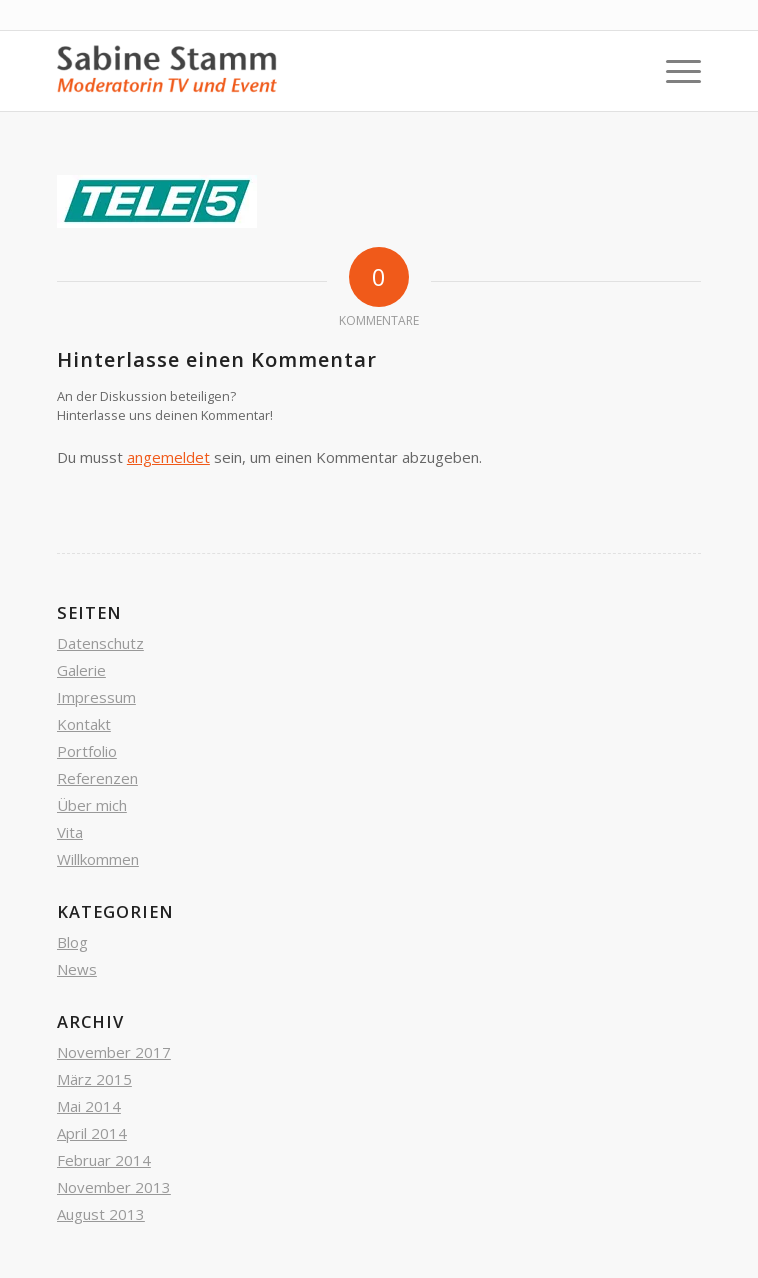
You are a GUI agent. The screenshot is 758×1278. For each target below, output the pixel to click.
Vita (70, 832)
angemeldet (168, 457)
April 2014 (92, 1133)
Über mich (92, 805)
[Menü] (673, 71)
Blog (72, 942)
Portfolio (87, 751)
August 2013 (101, 1214)
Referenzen (97, 778)
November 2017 (114, 1052)
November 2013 (114, 1187)
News (77, 969)
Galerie (81, 670)
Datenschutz (100, 643)
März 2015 (94, 1079)
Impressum (96, 697)
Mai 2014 (89, 1106)
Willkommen (98, 859)
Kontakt (84, 724)
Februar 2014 (104, 1160)
